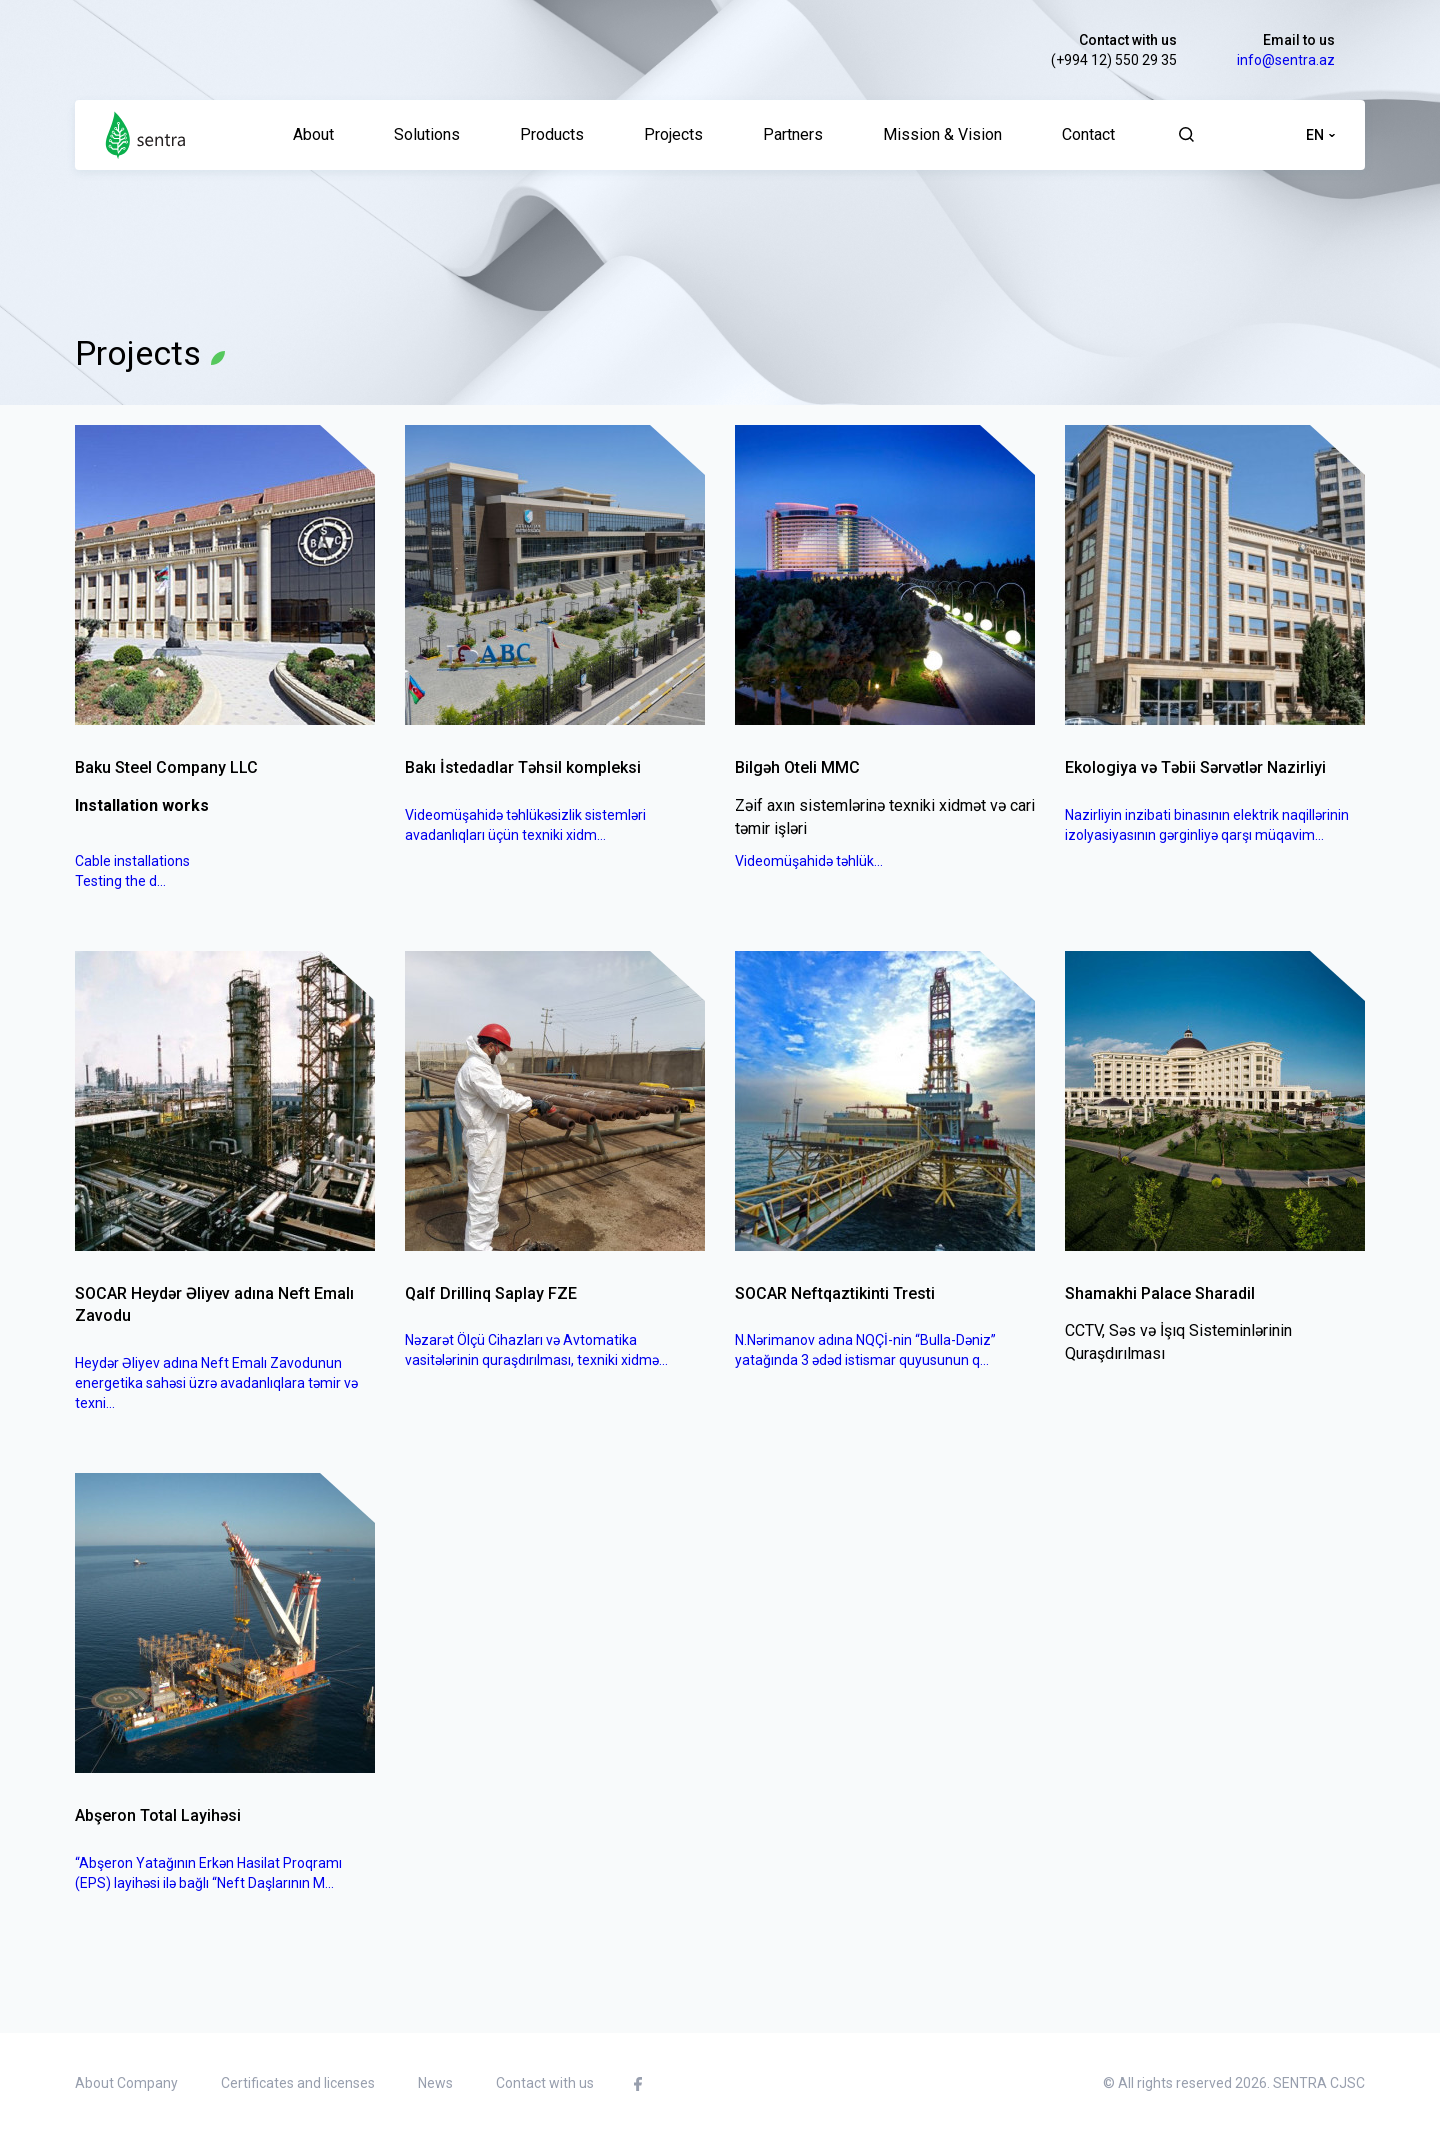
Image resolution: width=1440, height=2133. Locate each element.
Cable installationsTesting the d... (132, 871)
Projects (673, 134)
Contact (1088, 134)
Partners (793, 134)
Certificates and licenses (298, 2083)
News (435, 2083)
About (313, 134)
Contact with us (1128, 40)
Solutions (427, 134)
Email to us (1299, 40)
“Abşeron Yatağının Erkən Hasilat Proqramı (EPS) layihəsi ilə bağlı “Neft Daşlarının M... (208, 1873)
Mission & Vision (942, 134)
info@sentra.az (1286, 60)
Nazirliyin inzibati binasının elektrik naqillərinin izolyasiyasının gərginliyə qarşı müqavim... (1207, 825)
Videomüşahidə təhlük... (809, 861)
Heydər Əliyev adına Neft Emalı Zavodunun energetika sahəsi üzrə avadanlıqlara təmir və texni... (216, 1383)
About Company (126, 2083)
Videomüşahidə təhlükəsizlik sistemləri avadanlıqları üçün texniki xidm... (525, 825)
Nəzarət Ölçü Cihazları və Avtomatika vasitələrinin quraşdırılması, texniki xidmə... (536, 1350)
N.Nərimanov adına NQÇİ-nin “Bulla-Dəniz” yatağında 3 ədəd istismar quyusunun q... (865, 1350)
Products (552, 134)
